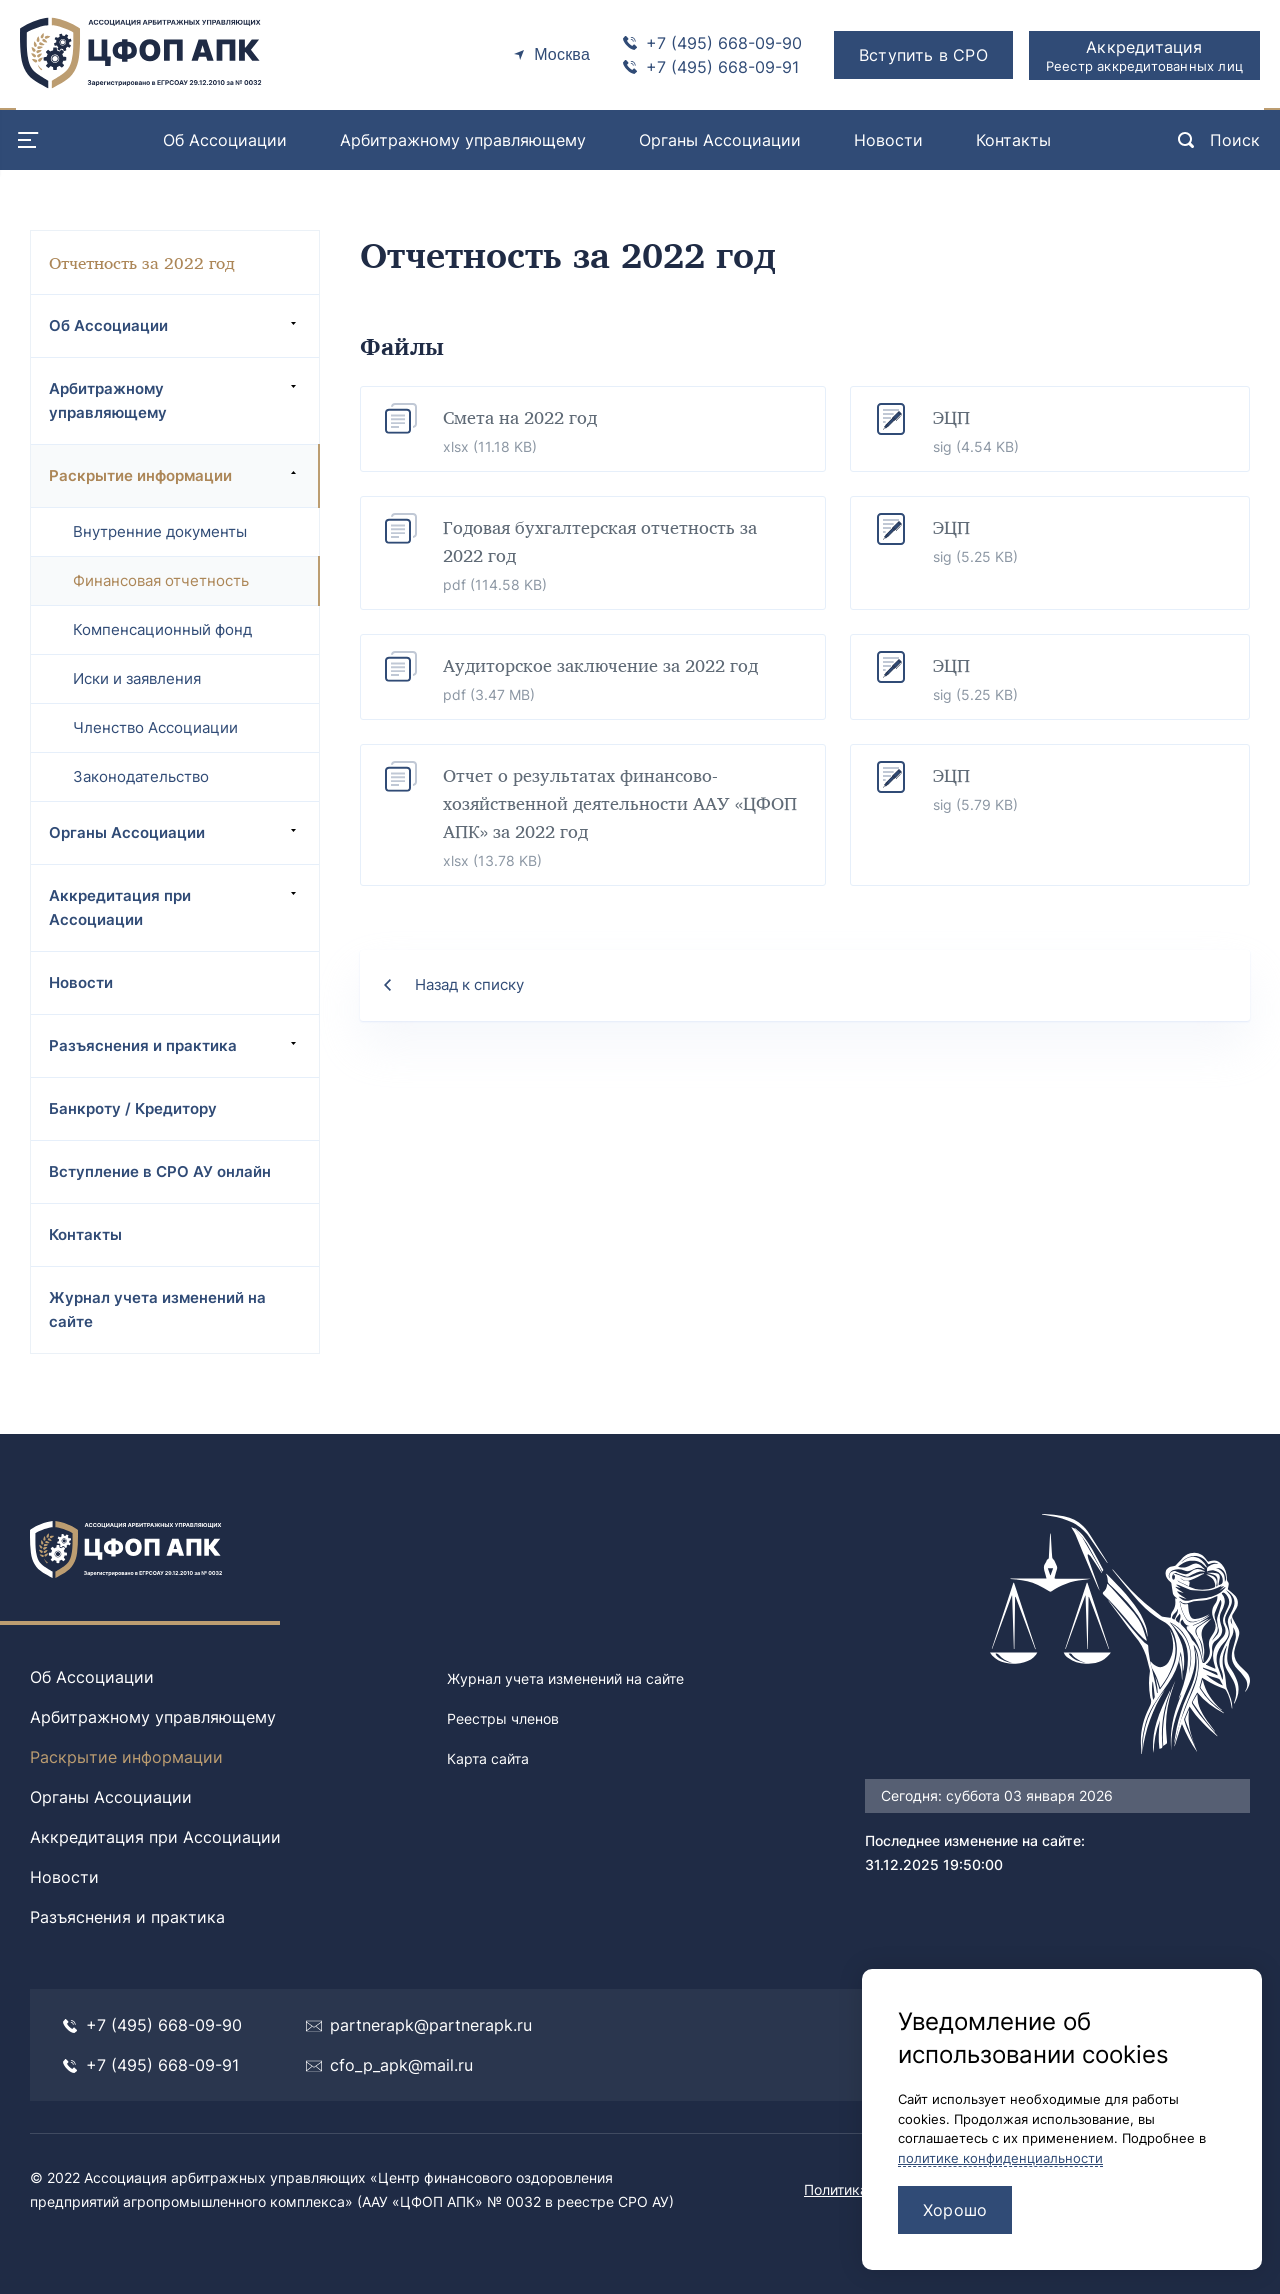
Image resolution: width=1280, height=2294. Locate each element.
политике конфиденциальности (1000, 2158)
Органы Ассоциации (720, 140)
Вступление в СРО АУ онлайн (160, 1171)
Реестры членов (503, 1718)
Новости (888, 140)
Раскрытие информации (175, 475)
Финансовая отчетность (161, 580)
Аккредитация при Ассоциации (175, 907)
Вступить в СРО (923, 55)
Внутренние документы (160, 531)
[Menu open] (28, 140)
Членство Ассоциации (155, 727)
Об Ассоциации (225, 140)
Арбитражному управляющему (463, 140)
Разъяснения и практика (175, 1045)
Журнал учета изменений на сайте (157, 1309)
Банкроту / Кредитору (133, 1108)
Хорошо (955, 2210)
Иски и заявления (137, 678)
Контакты (1013, 140)
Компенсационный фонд (162, 629)
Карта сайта (488, 1758)
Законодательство (141, 776)
